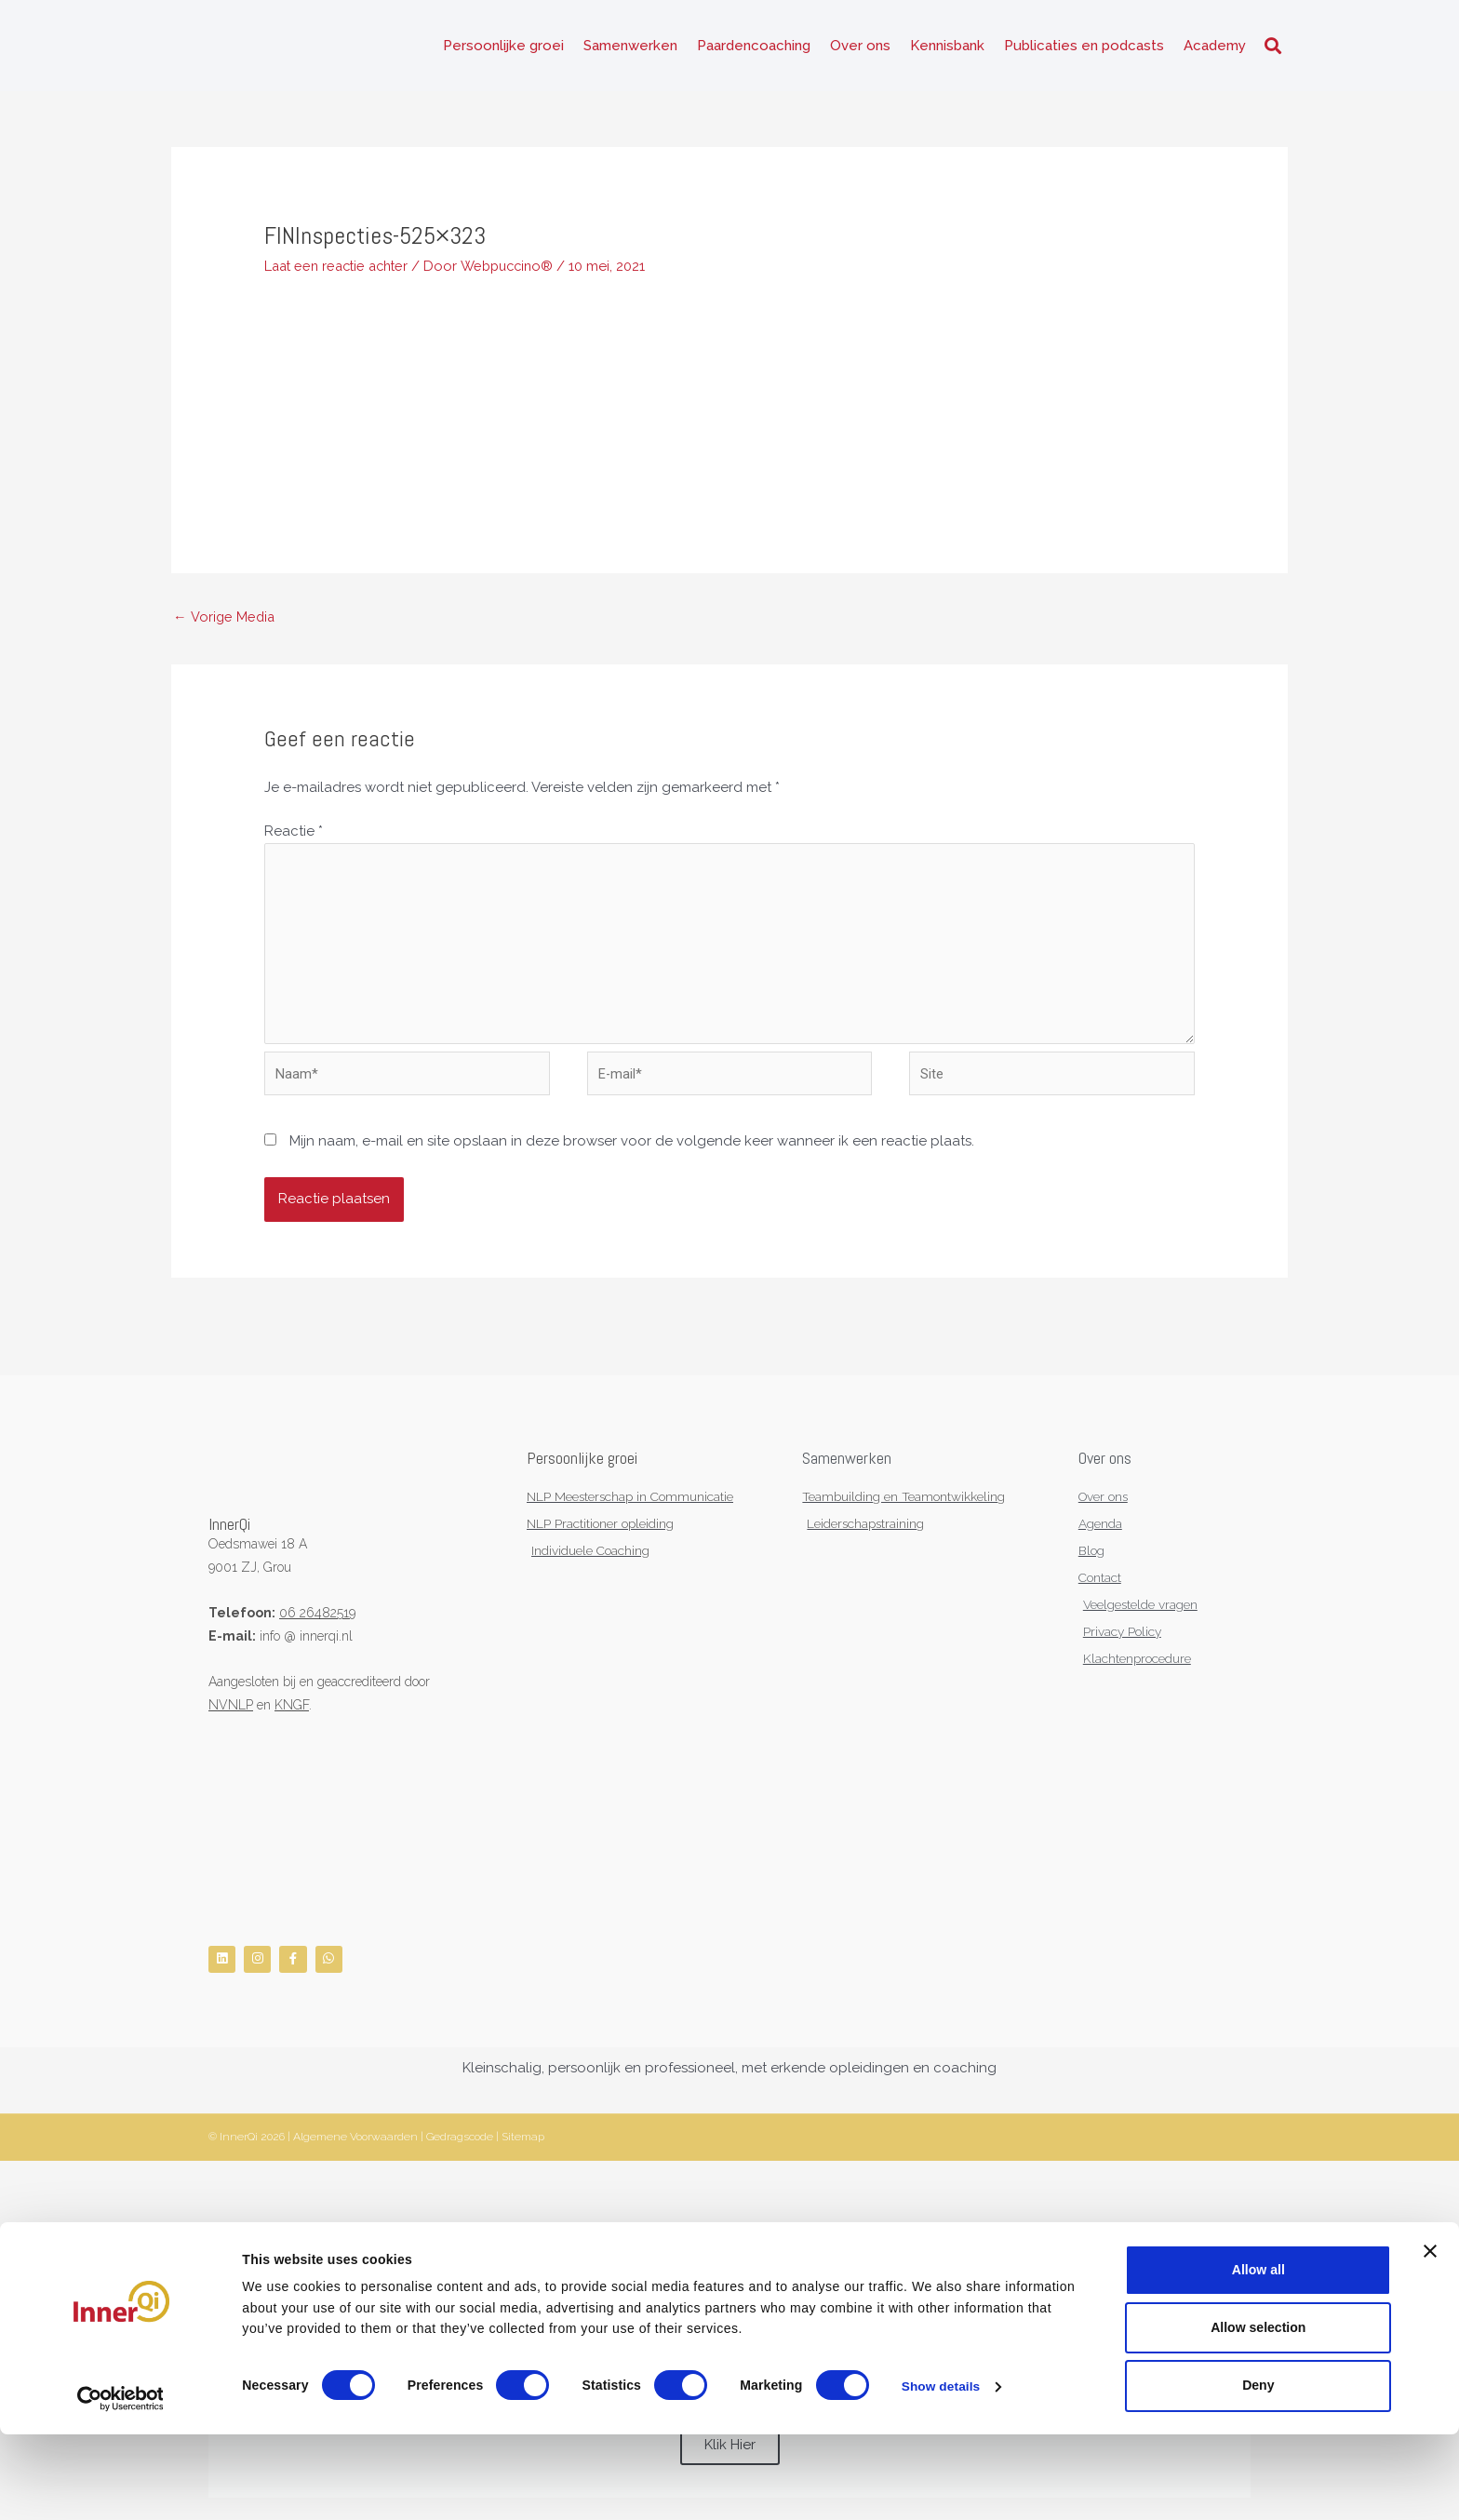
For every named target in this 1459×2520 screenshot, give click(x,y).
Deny (1258, 2471)
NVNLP (230, 1714)
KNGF (291, 1714)
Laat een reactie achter (341, 266)
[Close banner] (1430, 2336)
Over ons (860, 46)
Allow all (1258, 2355)
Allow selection (1258, 2413)
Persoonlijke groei (503, 46)
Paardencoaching (753, 46)
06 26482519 (317, 1622)
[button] (1272, 47)
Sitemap (523, 2149)
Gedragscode (459, 2149)
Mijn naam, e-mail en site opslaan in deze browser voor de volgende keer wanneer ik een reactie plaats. (631, 1150)
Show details (942, 2473)
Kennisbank (947, 46)
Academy (1215, 46)
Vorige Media (224, 618)
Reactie (293, 832)
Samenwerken (630, 46)
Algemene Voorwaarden (355, 2149)
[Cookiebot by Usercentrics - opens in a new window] (120, 2485)
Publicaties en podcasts (1084, 46)
